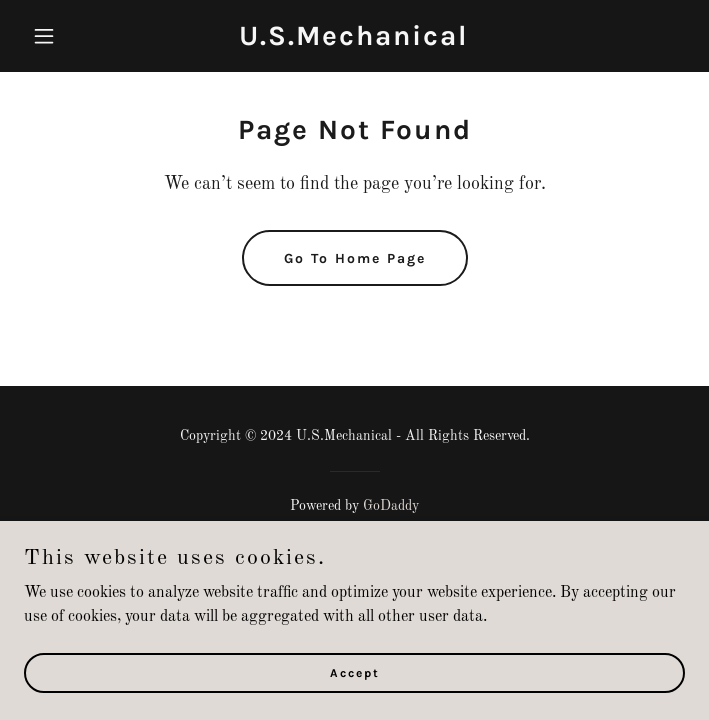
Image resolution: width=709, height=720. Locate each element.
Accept (355, 700)
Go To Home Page (355, 258)
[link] (354, 41)
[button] (73, 36)
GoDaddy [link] (391, 506)
